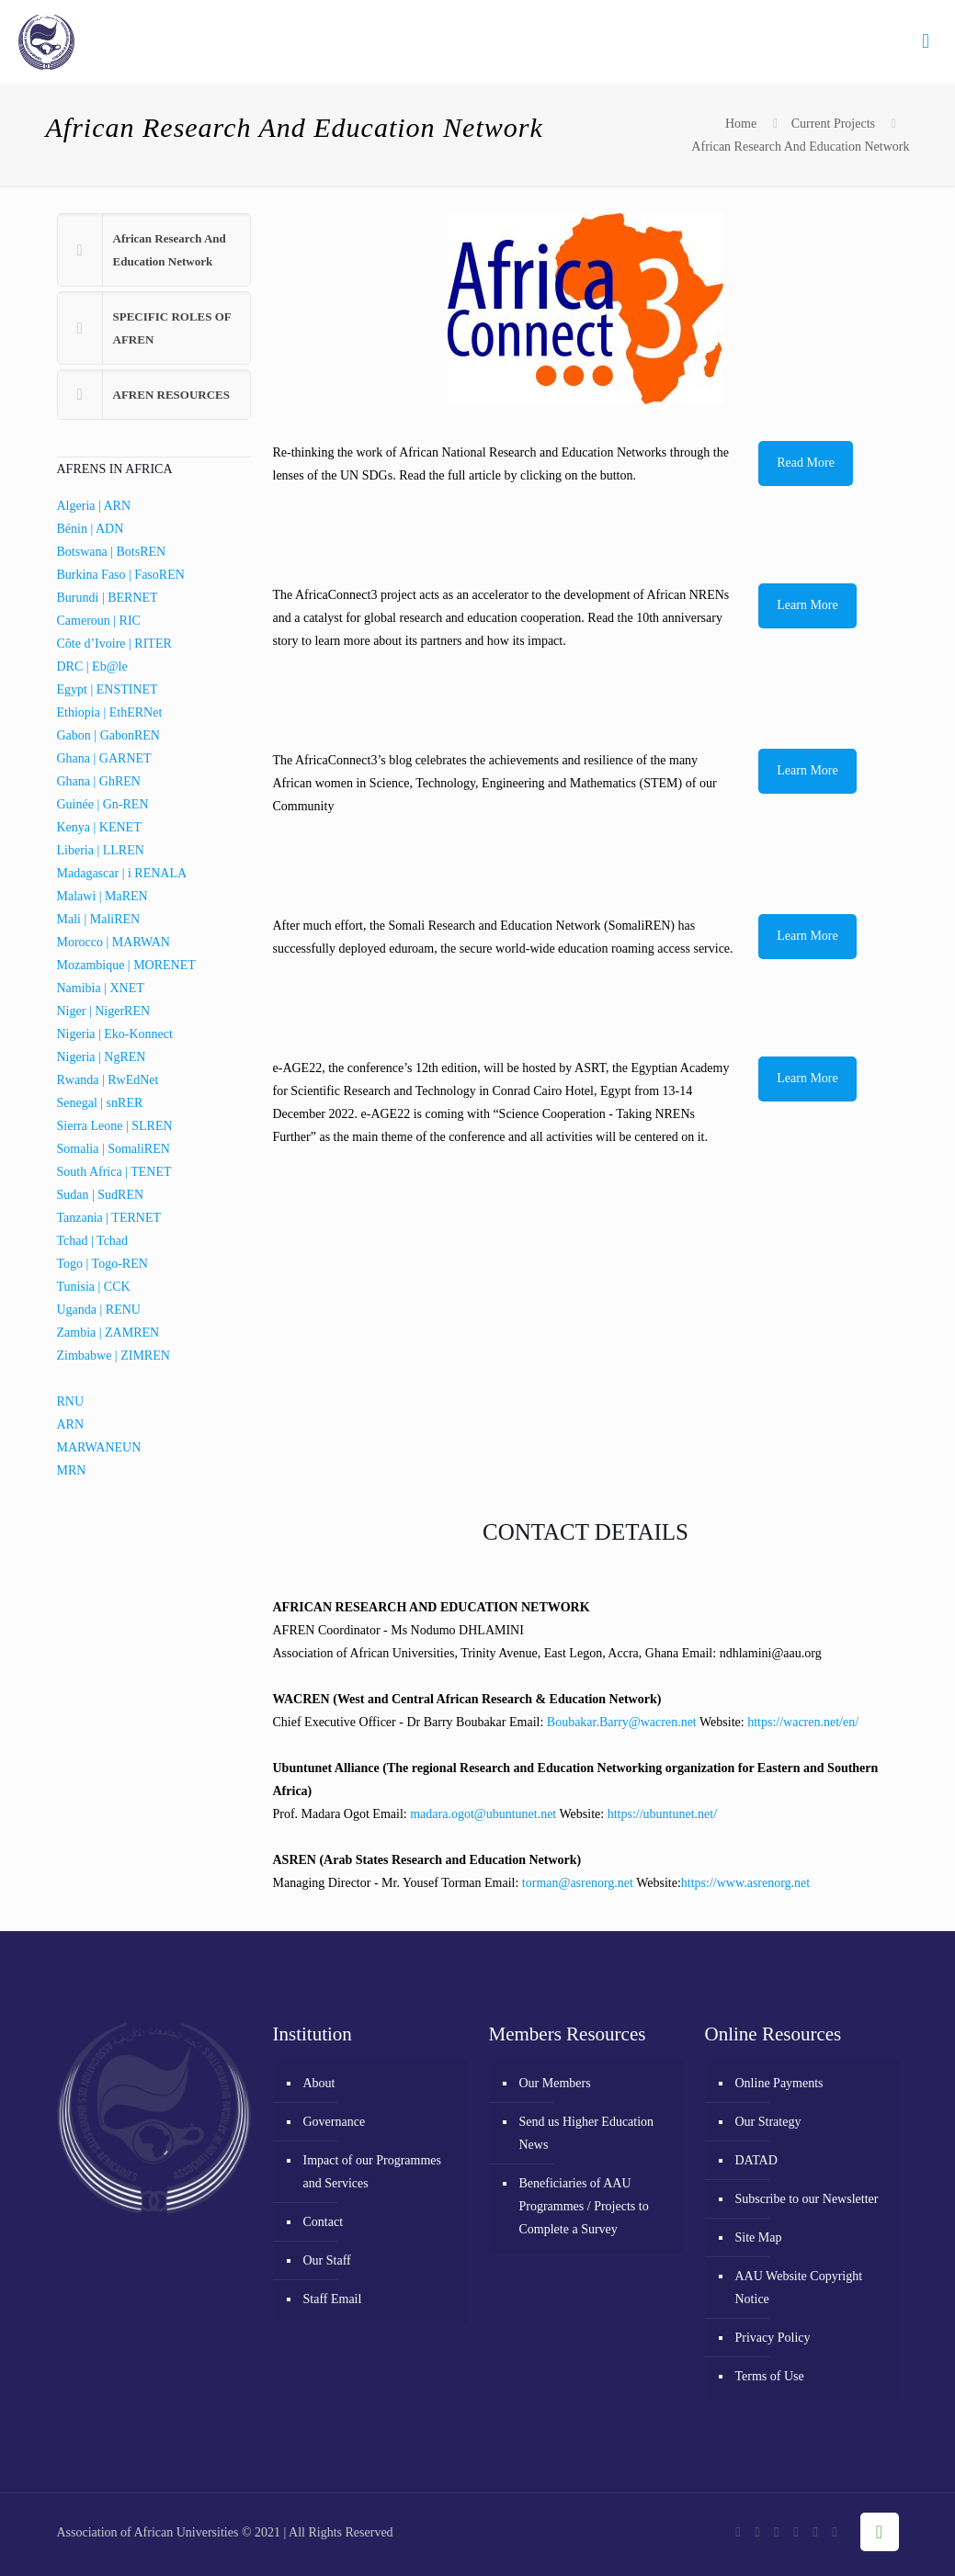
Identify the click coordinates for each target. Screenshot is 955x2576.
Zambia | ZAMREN (108, 1332)
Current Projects (833, 123)
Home (740, 123)
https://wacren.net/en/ (802, 1722)
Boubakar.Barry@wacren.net (622, 1722)
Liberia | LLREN (100, 850)
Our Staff (327, 2260)
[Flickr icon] (796, 2532)
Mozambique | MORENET (126, 965)
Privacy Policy (773, 2337)
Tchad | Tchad (93, 1241)
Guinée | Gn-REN (103, 804)
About (319, 2083)
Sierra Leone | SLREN (115, 1126)
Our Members (555, 2083)
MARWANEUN (99, 1447)
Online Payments (779, 2083)
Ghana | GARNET (104, 758)
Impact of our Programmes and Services (372, 2171)
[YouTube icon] (777, 2532)
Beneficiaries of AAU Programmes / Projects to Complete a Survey (584, 2206)
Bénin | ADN (90, 529)
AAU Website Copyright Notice (799, 2287)
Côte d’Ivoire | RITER (114, 643)
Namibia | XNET (100, 988)
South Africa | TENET (114, 1172)
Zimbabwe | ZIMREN (113, 1355)
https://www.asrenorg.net (745, 1883)
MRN (71, 1470)
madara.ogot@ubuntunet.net (483, 1814)
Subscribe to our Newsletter (807, 2199)
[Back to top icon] (879, 2532)
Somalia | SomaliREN (113, 1149)
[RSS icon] (835, 2532)
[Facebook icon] (738, 2532)
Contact (323, 2222)
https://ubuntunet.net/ (662, 1814)
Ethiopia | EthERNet (110, 712)
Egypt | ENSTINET (107, 689)
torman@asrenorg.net (577, 1883)
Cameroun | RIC (99, 620)
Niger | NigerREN (104, 1011)
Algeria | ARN (94, 506)
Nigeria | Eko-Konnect (115, 1034)
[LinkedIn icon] (816, 2532)
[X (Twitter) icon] (758, 2532)
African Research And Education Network (800, 146)
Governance (334, 2122)
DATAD (756, 2160)
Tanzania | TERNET (109, 1218)
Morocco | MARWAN (113, 942)
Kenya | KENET (99, 827)
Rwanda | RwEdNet (108, 1080)
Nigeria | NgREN (101, 1057)
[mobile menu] (925, 41)
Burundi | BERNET (107, 597)
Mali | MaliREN (99, 919)
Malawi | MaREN (102, 896)
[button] (154, 250)
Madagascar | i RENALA (122, 873)
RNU (71, 1401)
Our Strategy (768, 2122)
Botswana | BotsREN (111, 552)
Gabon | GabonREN (108, 735)
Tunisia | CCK (94, 1287)
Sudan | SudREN (100, 1195)
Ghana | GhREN (99, 781)
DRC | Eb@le (92, 666)
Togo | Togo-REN (102, 1264)
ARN (71, 1424)
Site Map (758, 2237)
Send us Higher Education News (586, 2133)
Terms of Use (769, 2376)
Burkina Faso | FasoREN (121, 575)
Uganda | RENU (99, 1309)
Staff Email (332, 2299)
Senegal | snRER (100, 1103)
